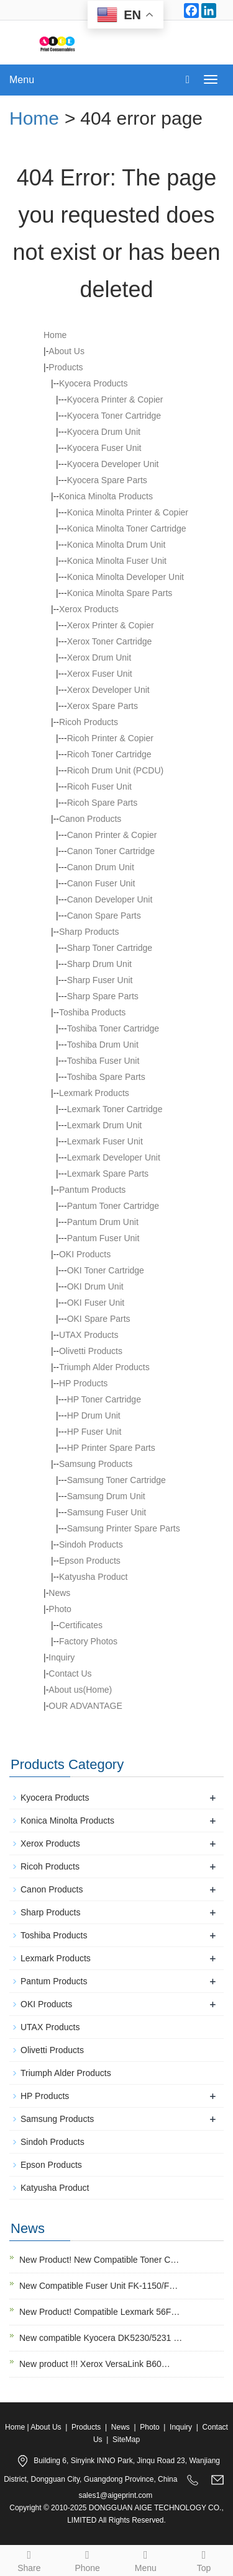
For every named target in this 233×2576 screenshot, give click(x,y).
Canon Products (52, 1889)
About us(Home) (80, 1690)
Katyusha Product (55, 2188)
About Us (66, 351)
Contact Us (69, 1673)
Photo (59, 1609)
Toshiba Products (54, 1935)
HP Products (83, 1383)
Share (29, 2559)
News (59, 1593)
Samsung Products (57, 2119)
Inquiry (61, 1657)
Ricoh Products (50, 1866)
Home (34, 118)
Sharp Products (51, 1912)
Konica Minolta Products (67, 1820)
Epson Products (51, 2165)
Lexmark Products (56, 1958)
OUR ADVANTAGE (85, 1706)
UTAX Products (50, 2027)
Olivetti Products (52, 2050)
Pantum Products (54, 1981)
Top (204, 2559)
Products (65, 367)
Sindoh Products (53, 2142)
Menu (21, 79)
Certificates (81, 1625)
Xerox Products (50, 1843)
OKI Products (85, 1254)
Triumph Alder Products (66, 2073)
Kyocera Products (55, 1798)
